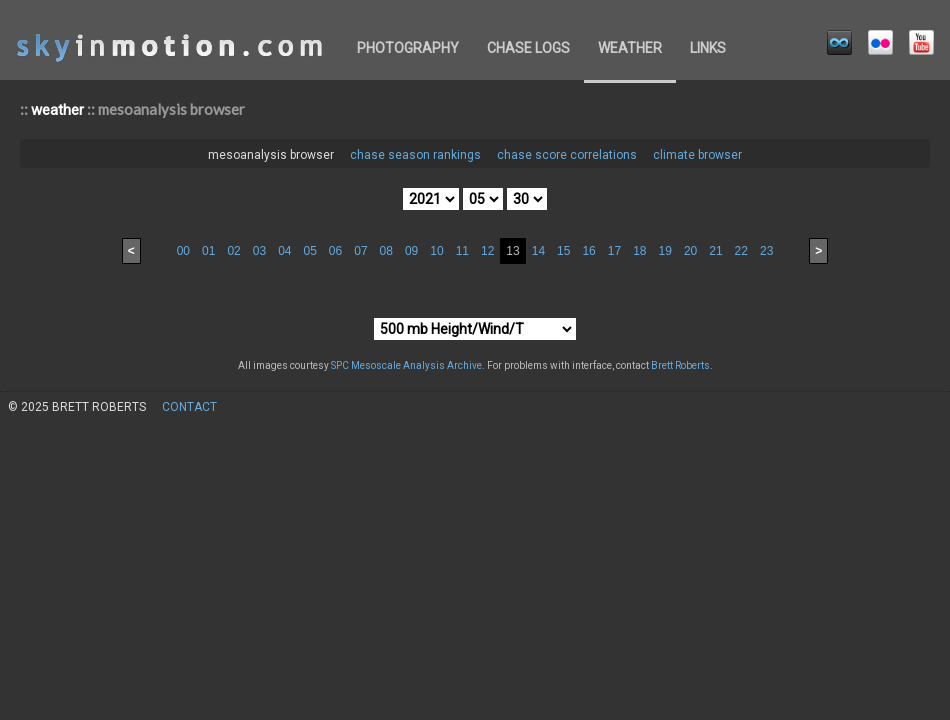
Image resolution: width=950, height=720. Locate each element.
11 (462, 251)
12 (487, 251)
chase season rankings (415, 155)
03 (259, 251)
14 (538, 251)
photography (408, 48)
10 (436, 251)
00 (183, 251)
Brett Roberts (680, 365)
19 (665, 251)
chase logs (528, 48)
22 (741, 251)
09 (411, 251)
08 (386, 251)
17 (614, 251)
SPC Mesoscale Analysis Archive (406, 365)
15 (563, 251)
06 (335, 251)
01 (208, 251)
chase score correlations (567, 155)
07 (360, 251)
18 (639, 251)
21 (715, 251)
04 (284, 251)
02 (233, 251)
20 (690, 251)
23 (766, 251)
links (708, 48)
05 (309, 251)
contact (189, 407)
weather (630, 48)
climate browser (697, 155)
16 (588, 251)
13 (512, 251)
